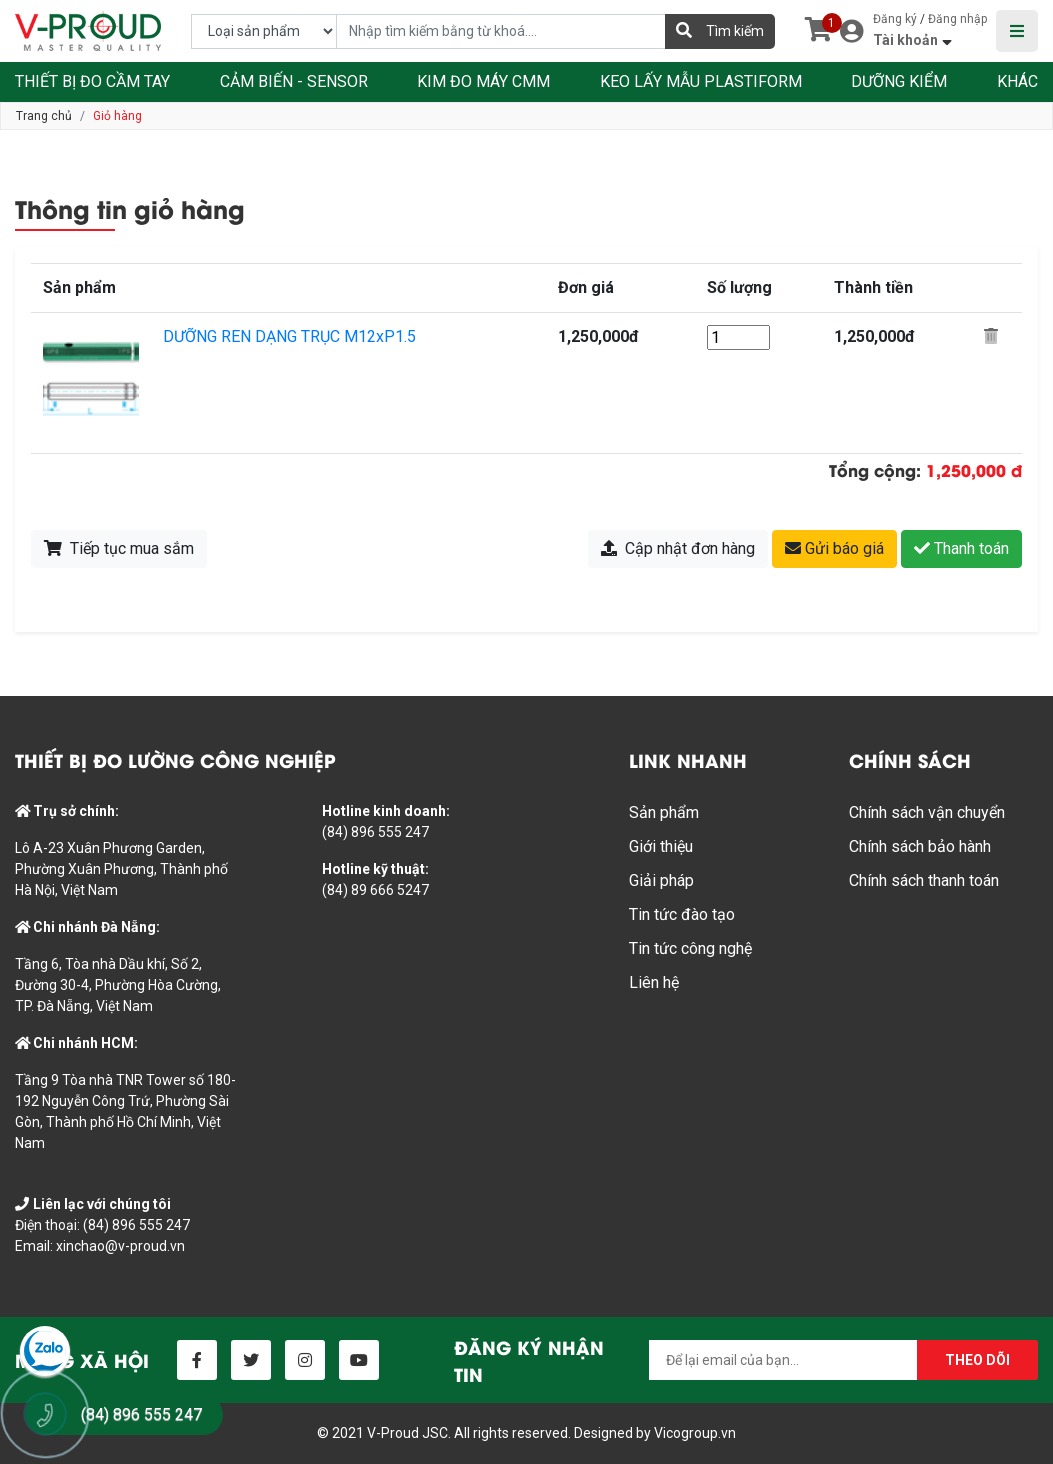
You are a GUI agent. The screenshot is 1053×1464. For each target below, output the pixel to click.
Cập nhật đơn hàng (678, 548)
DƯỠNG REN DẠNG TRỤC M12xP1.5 (289, 336)
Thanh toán (961, 548)
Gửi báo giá (834, 548)
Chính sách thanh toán (924, 880)
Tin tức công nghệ (690, 948)
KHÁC (1017, 81)
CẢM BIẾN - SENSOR (294, 81)
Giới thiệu (661, 846)
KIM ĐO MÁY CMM (483, 81)
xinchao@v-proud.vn (120, 1246)
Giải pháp (661, 880)
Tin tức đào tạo (682, 914)
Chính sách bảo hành (920, 846)
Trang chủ (44, 116)
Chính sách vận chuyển (927, 812)
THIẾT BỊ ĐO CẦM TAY (92, 81)
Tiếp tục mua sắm (119, 548)
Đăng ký (895, 19)
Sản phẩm (664, 812)
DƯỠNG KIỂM (899, 81)
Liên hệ (654, 982)
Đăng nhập (957, 19)
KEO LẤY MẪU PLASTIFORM (701, 81)
